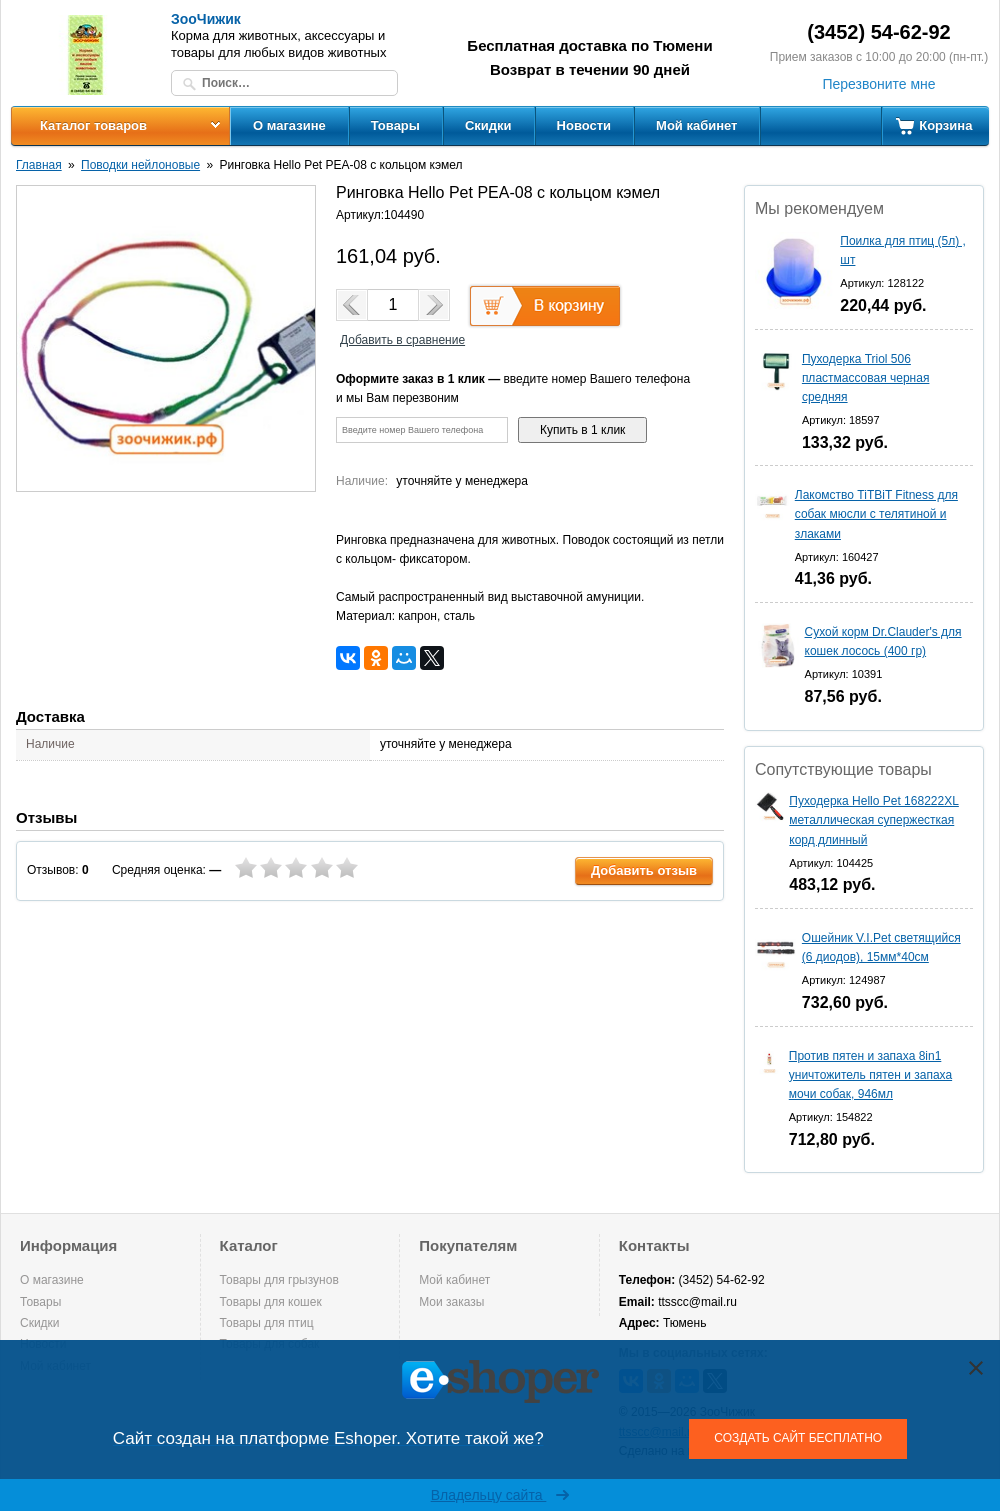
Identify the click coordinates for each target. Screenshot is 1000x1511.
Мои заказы (451, 1302)
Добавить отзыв (644, 870)
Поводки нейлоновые (140, 165)
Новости (584, 125)
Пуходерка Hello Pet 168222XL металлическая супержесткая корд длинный (874, 820)
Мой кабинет (696, 125)
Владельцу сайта (500, 1495)
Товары (395, 125)
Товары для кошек (271, 1302)
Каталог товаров (93, 125)
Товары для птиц (267, 1323)
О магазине (289, 125)
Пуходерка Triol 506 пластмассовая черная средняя (866, 378)
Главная (39, 165)
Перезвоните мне (878, 84)
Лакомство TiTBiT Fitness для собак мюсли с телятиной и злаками (876, 514)
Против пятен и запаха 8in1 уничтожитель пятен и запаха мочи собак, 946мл (870, 1075)
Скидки (488, 125)
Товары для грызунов (279, 1280)
